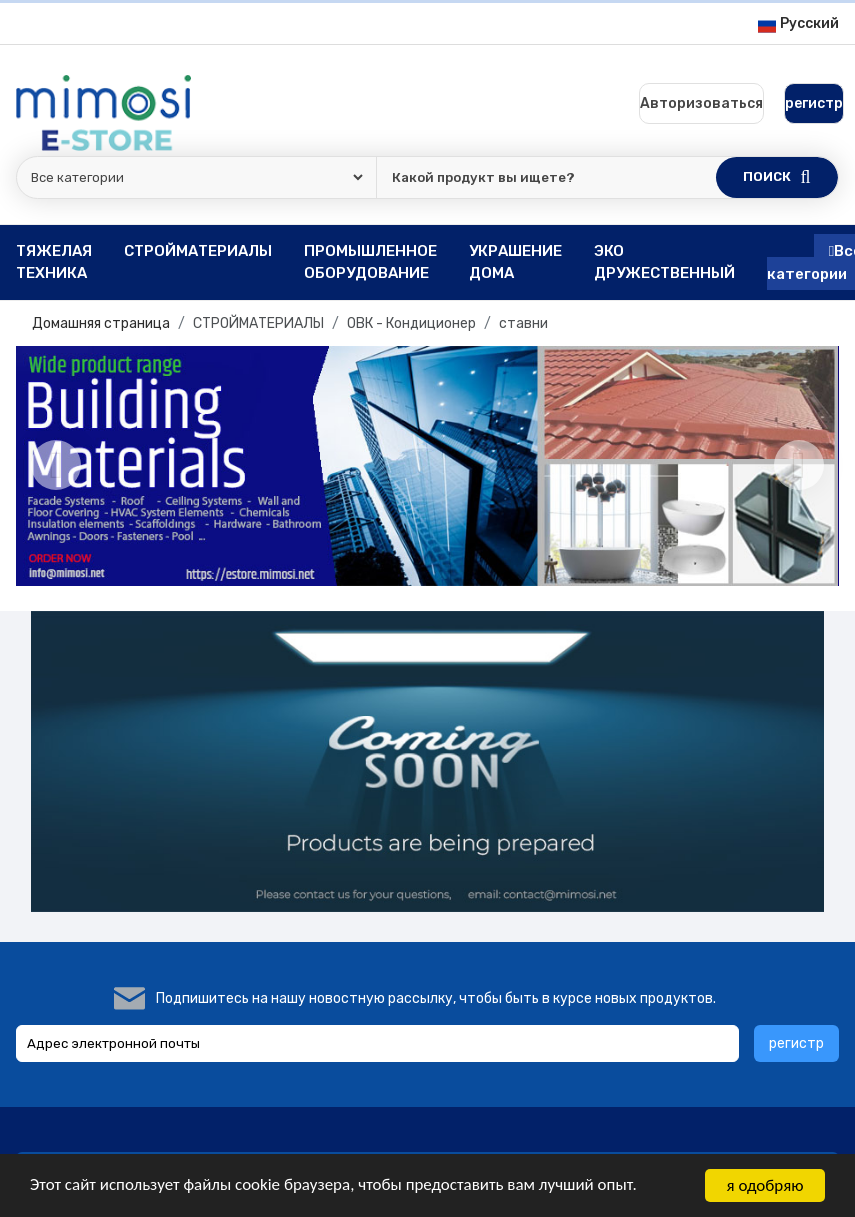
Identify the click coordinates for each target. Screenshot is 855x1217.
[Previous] (56, 465)
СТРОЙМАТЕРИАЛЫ (258, 323)
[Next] (799, 465)
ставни (523, 323)
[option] (427, 466)
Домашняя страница (101, 323)
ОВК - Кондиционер (411, 323)
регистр (796, 1043)
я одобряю (765, 1185)
